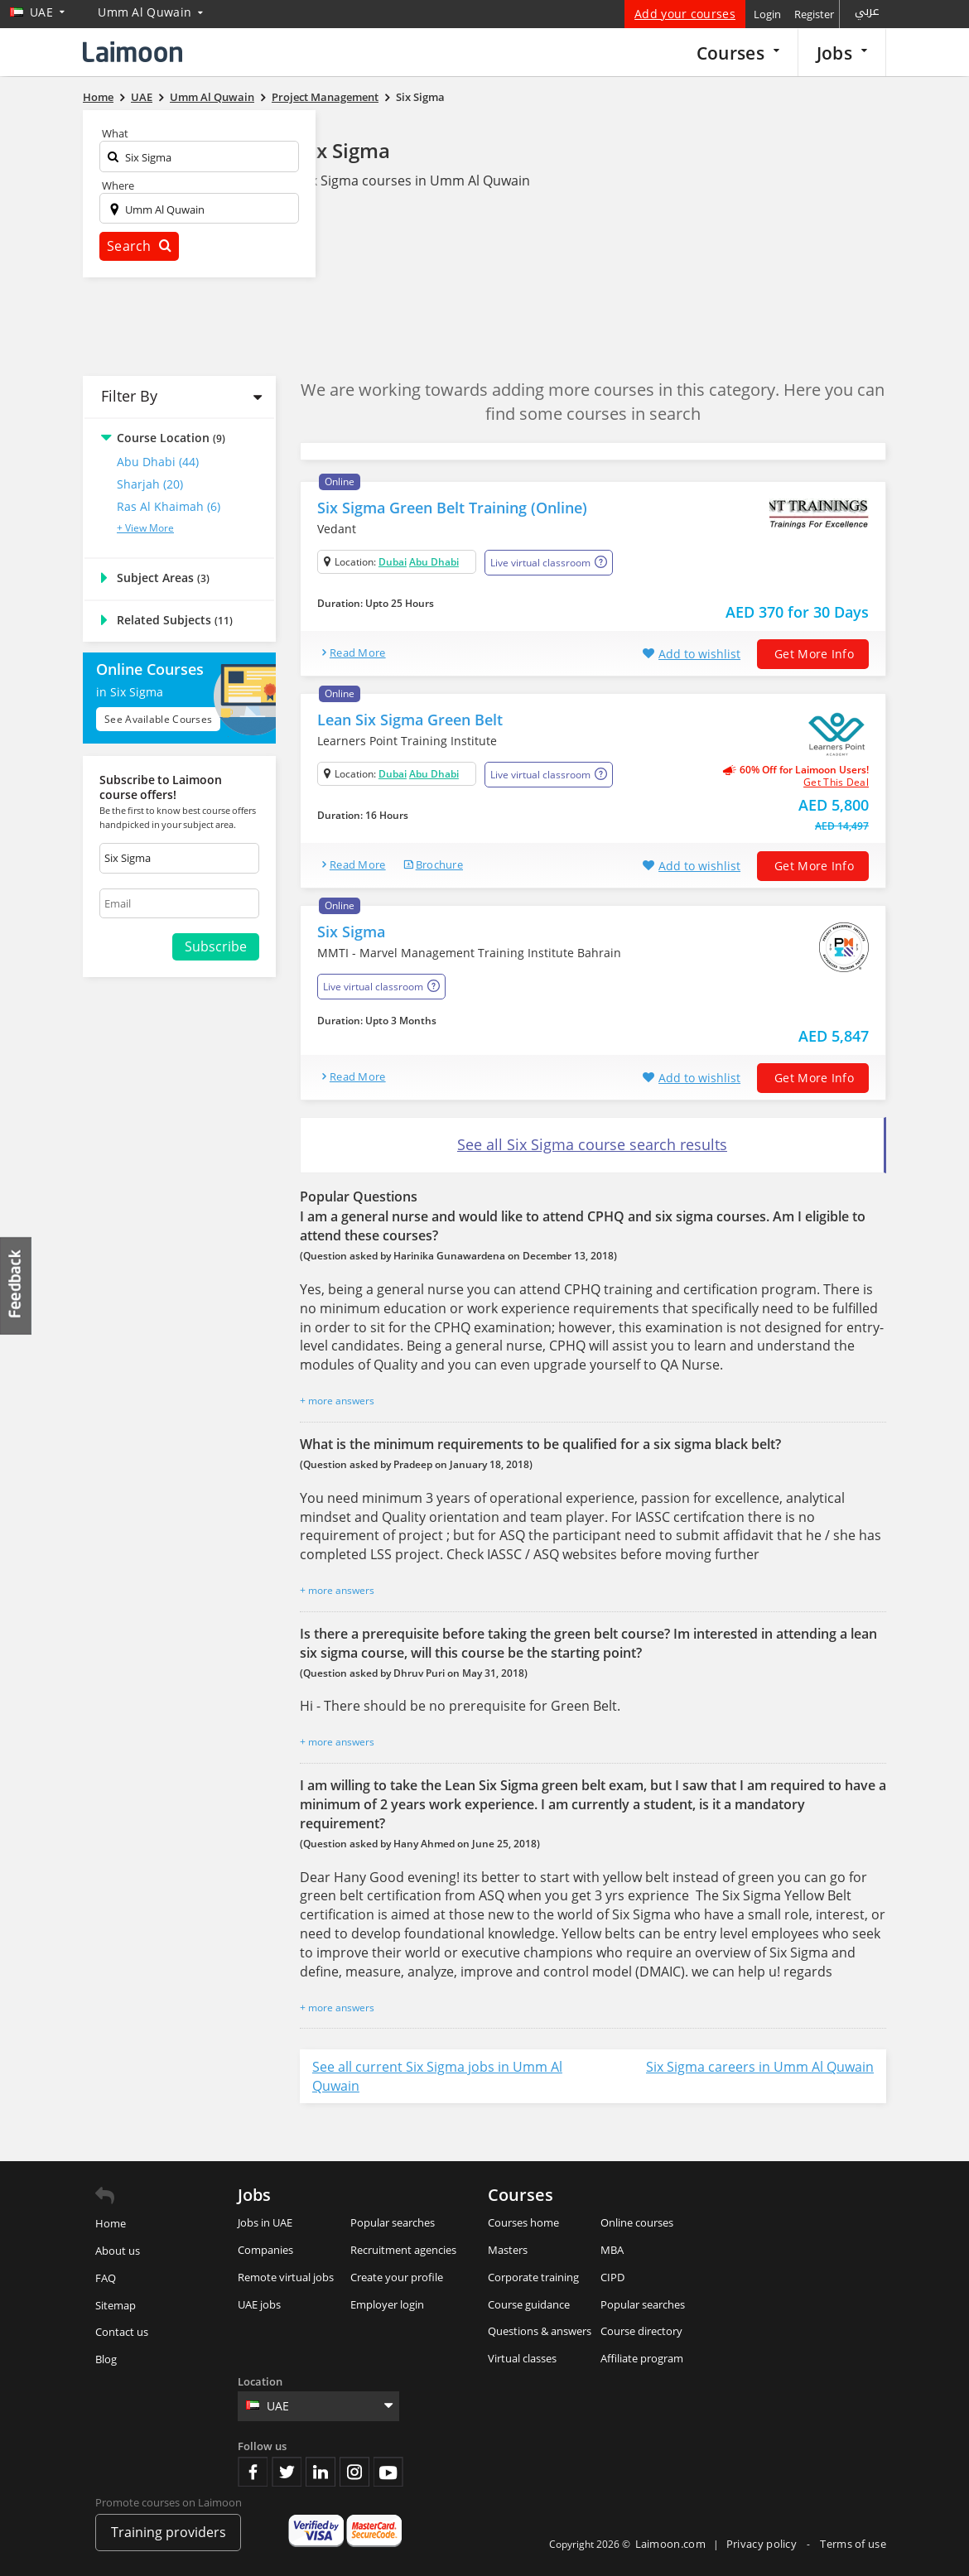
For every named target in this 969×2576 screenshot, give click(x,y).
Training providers (168, 2532)
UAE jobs (259, 2304)
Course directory (641, 2330)
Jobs (842, 53)
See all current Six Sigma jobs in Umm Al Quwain (437, 2076)
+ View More (145, 528)
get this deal (836, 782)
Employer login (387, 2304)
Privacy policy (763, 2543)
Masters (508, 2249)
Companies (265, 2249)
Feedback (16, 1285)
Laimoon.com (670, 2543)
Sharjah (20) (150, 484)
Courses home (523, 2222)
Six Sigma (345, 150)
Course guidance (529, 2304)
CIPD (612, 2277)
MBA (612, 2249)
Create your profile (396, 2277)
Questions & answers (539, 2330)
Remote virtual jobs (286, 2277)
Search (139, 246)
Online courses (636, 2222)
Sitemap (115, 2305)
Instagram (354, 2472)
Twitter (286, 2472)
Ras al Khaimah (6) (168, 506)
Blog (106, 2359)
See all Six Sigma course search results (592, 1144)
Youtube (388, 2472)
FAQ (105, 2277)
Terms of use (853, 2543)
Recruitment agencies (403, 2249)
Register (814, 14)
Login (767, 14)
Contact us (121, 2331)
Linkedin (320, 2472)
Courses (738, 53)
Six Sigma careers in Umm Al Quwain (760, 2067)
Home (110, 2223)
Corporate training (533, 2277)
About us (117, 2250)
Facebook (253, 2472)
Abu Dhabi (434, 562)
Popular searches (392, 2222)
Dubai (392, 562)
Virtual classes (522, 2358)
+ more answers (337, 1401)
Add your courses (684, 14)
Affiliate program (641, 2358)
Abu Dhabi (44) (158, 461)
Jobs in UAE (265, 2222)
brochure (439, 864)
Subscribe (216, 946)
